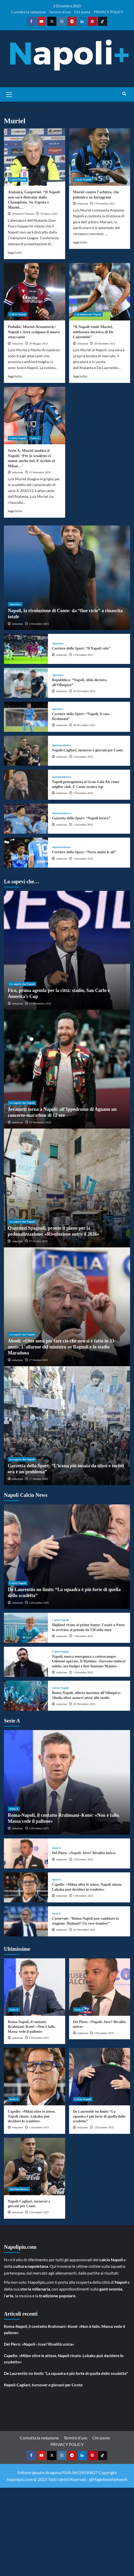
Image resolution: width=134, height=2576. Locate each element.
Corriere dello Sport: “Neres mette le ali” (84, 852)
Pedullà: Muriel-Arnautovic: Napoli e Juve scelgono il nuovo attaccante (34, 332)
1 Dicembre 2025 (83, 654)
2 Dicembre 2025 (39, 623)
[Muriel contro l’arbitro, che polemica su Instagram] (99, 157)
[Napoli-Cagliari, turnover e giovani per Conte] (26, 751)
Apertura (15, 604)
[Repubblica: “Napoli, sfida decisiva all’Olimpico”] (26, 683)
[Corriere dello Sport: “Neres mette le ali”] (26, 853)
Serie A (35, 438)
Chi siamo (82, 12)
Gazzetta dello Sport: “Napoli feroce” (81, 818)
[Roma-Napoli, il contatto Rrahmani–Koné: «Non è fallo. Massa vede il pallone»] (67, 1782)
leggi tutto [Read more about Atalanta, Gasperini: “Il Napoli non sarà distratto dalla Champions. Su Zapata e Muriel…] (15, 252)
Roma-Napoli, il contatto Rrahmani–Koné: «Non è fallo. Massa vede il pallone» (32, 2026)
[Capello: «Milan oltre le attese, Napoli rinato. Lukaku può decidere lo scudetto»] (26, 1887)
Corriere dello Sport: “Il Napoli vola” (81, 648)
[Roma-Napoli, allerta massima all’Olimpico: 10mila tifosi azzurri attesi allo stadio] (26, 1696)
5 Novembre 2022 (104, 203)
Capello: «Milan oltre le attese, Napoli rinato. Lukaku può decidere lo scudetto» (32, 2116)
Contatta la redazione (28, 12)
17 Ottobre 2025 (38, 1360)
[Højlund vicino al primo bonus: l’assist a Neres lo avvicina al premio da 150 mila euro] (26, 1628)
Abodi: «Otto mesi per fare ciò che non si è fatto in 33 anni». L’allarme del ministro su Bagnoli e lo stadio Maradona (61, 1347)
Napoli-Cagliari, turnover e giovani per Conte (87, 750)
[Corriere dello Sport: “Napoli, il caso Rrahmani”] (26, 717)
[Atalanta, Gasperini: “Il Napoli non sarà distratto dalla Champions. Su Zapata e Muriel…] (34, 157)
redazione (82, 203)
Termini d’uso (60, 12)
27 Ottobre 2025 (38, 1241)
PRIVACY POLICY (108, 12)
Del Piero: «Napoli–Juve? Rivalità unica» (84, 1853)
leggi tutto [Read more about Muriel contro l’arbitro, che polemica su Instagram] (80, 242)
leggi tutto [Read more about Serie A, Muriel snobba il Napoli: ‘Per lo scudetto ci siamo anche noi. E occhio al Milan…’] (15, 511)
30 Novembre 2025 (84, 691)
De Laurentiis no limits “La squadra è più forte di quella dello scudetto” (99, 2116)
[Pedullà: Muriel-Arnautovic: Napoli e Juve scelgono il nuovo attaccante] (34, 291)
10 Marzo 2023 (49, 213)
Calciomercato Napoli (88, 314)
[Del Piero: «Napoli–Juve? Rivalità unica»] (26, 1853)
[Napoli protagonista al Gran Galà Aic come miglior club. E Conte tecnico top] (26, 785)
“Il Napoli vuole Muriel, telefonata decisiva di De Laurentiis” (93, 332)
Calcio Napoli (17, 179)
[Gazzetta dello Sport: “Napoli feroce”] (26, 819)
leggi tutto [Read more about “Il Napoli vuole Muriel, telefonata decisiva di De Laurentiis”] (80, 376)
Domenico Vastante (23, 213)
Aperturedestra (61, 745)
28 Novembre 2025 (84, 725)
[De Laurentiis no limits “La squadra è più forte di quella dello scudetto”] (67, 1556)
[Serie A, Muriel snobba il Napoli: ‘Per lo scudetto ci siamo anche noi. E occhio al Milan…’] (34, 415)
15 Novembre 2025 (40, 1122)
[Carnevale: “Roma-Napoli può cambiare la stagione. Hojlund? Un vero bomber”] (26, 1921)
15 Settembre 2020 (40, 472)
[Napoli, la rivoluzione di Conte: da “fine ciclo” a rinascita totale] (67, 577)
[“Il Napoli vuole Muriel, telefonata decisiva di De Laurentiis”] (99, 291)
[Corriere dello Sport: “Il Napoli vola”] (26, 649)
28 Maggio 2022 (38, 343)
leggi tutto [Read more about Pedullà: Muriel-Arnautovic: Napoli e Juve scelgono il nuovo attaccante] (15, 376)
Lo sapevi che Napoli (22, 983)
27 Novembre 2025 (40, 1003)
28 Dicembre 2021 (104, 343)
